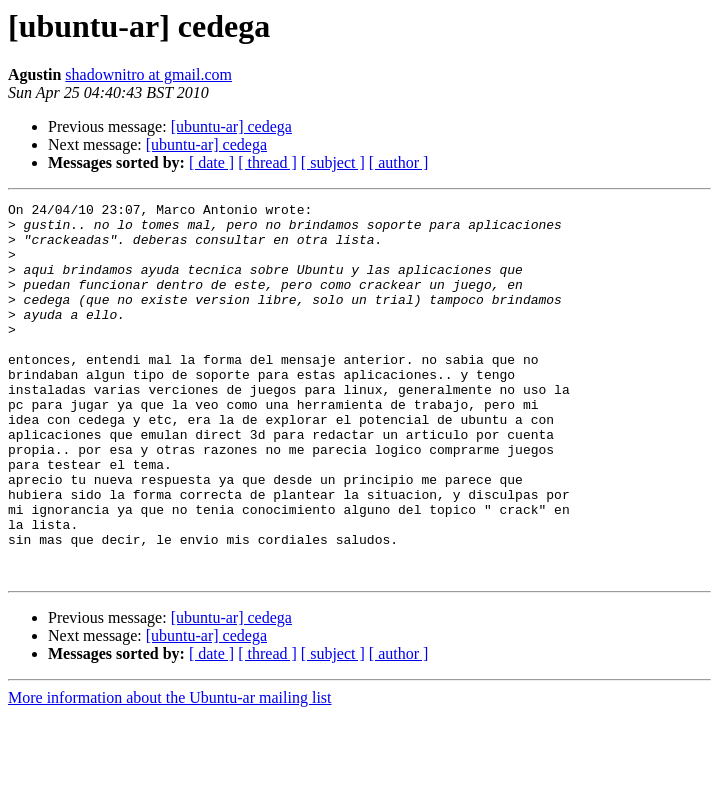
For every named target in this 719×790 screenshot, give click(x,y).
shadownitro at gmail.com (148, 74)
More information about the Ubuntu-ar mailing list (170, 772)
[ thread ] (267, 162)
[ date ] (211, 162)
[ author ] (399, 162)
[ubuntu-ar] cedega (231, 126)
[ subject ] (333, 162)
